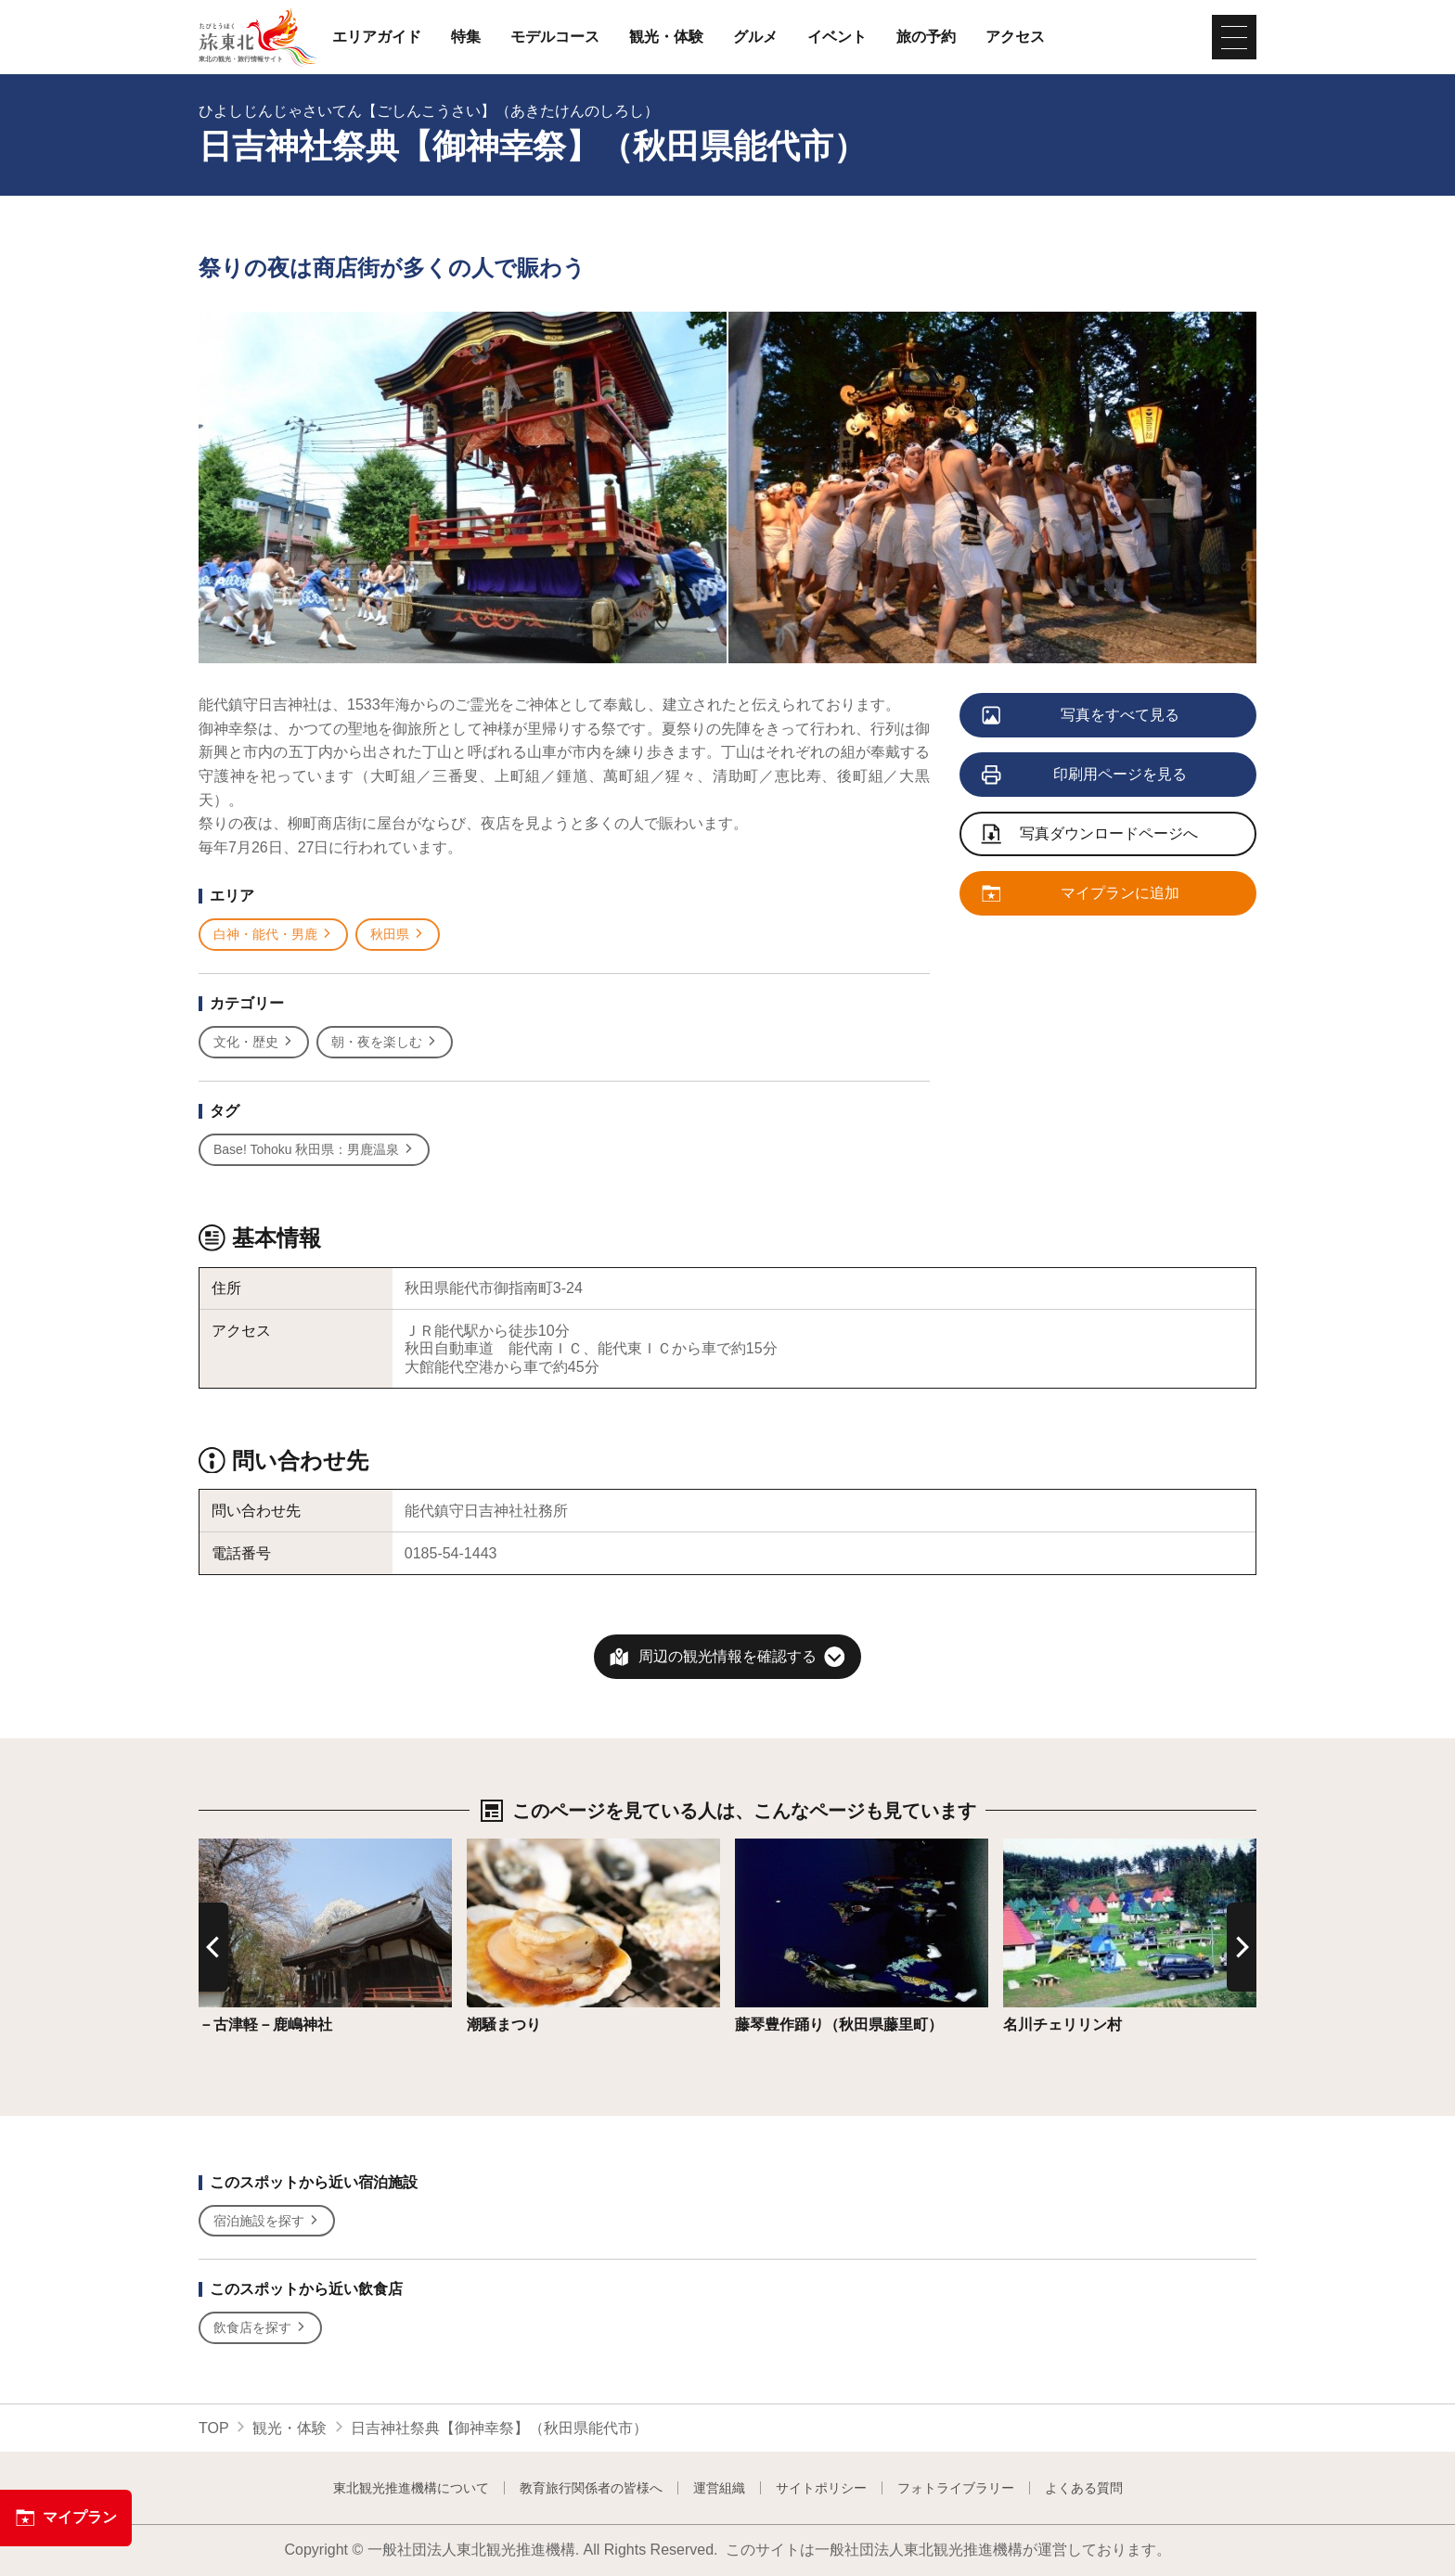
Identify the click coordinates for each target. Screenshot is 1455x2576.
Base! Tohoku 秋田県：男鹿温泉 (314, 1150)
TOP (214, 2428)
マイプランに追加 (1081, 894)
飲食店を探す (260, 2328)
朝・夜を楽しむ (384, 1042)
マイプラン (66, 2517)
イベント (837, 37)
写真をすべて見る (1081, 716)
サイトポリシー (821, 2487)
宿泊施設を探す (266, 2221)
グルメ (755, 37)
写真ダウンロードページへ (1090, 835)
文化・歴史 (253, 1042)
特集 (466, 37)
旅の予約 (926, 37)
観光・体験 (666, 37)
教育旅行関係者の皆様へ (591, 2487)
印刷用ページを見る (1085, 775)
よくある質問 (1084, 2487)
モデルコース (554, 37)
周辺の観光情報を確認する (727, 1656)
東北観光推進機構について (411, 2487)
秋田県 (397, 934)
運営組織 (719, 2487)
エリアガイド (376, 37)
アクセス (1015, 37)
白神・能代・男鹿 (273, 934)
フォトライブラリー (955, 2487)
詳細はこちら (243, 1847)
